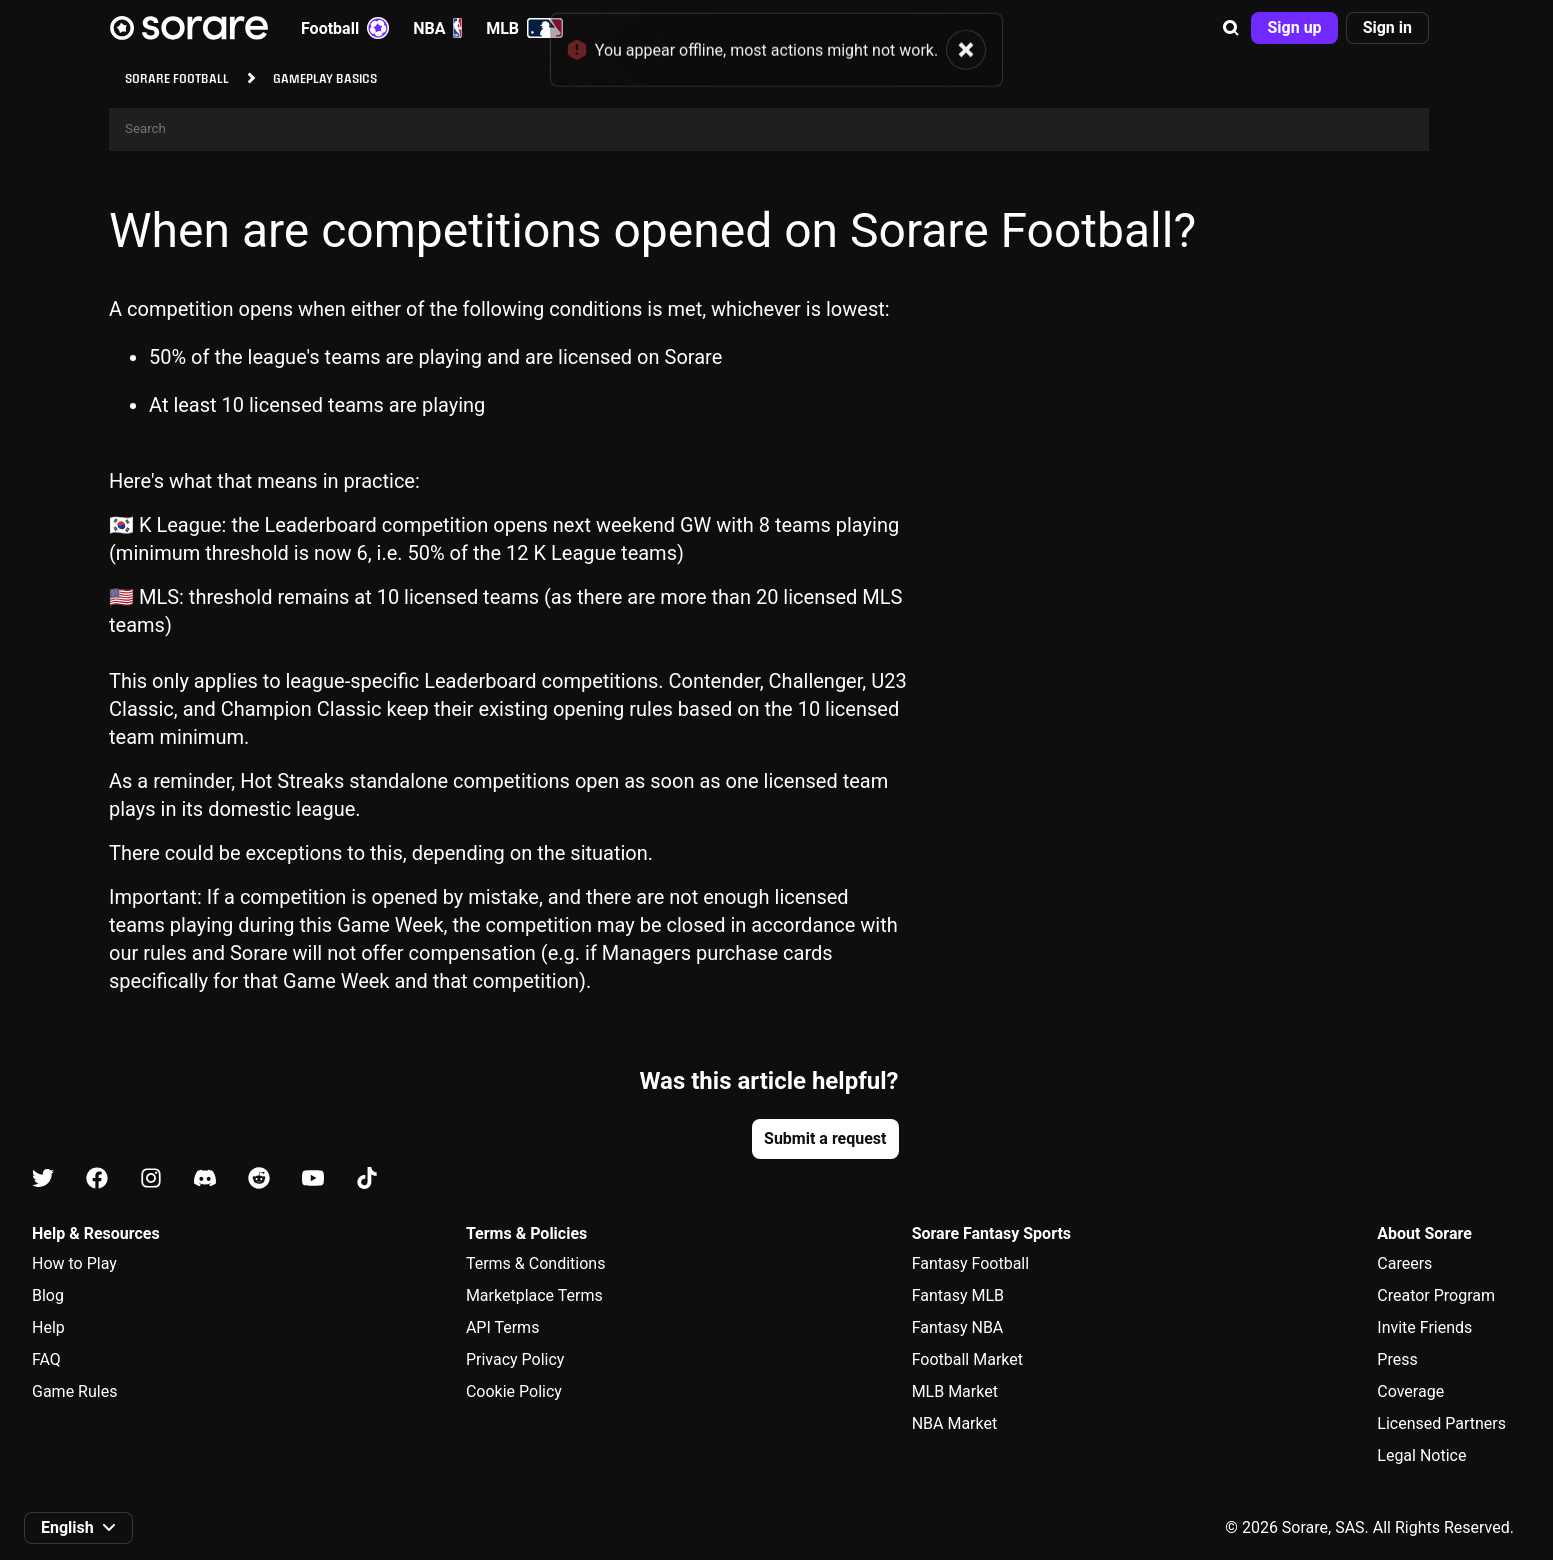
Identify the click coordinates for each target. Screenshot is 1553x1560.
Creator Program (1436, 1295)
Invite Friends (1424, 1327)
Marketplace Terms (534, 1295)
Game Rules (74, 1391)
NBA (437, 28)
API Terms (503, 1327)
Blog (48, 1295)
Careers (1404, 1263)
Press (1397, 1359)
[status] (776, 39)
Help (48, 1327)
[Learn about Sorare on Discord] (205, 1179)
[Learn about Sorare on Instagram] (151, 1179)
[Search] (769, 129)
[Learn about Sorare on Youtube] (313, 1179)
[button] (1231, 28)
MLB (524, 28)
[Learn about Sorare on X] (43, 1179)
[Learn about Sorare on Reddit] (259, 1179)
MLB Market (955, 1391)
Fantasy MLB (958, 1295)
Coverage (1410, 1391)
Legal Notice (1421, 1455)
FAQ (46, 1359)
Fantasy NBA (958, 1327)
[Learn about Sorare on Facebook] (97, 1179)
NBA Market (955, 1423)
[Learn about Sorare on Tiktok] (367, 1179)
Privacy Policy (515, 1359)
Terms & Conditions (536, 1263)
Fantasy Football (970, 1263)
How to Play (74, 1263)
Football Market (967, 1359)
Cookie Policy (514, 1391)
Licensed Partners (1441, 1423)
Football (345, 28)
